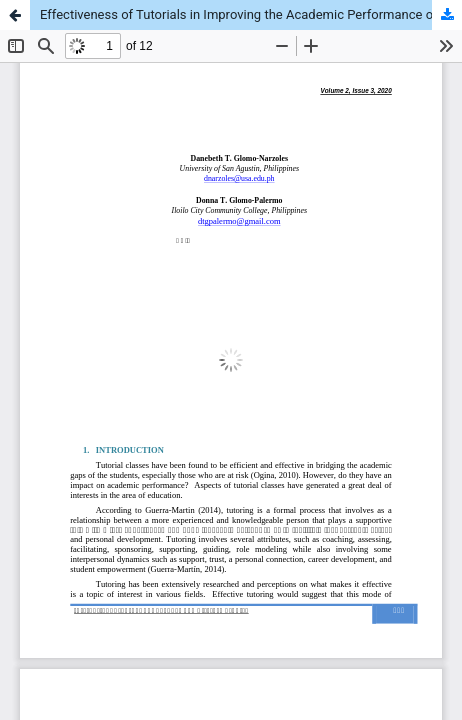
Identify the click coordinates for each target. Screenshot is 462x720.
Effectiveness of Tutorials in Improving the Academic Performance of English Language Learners (251, 14)
